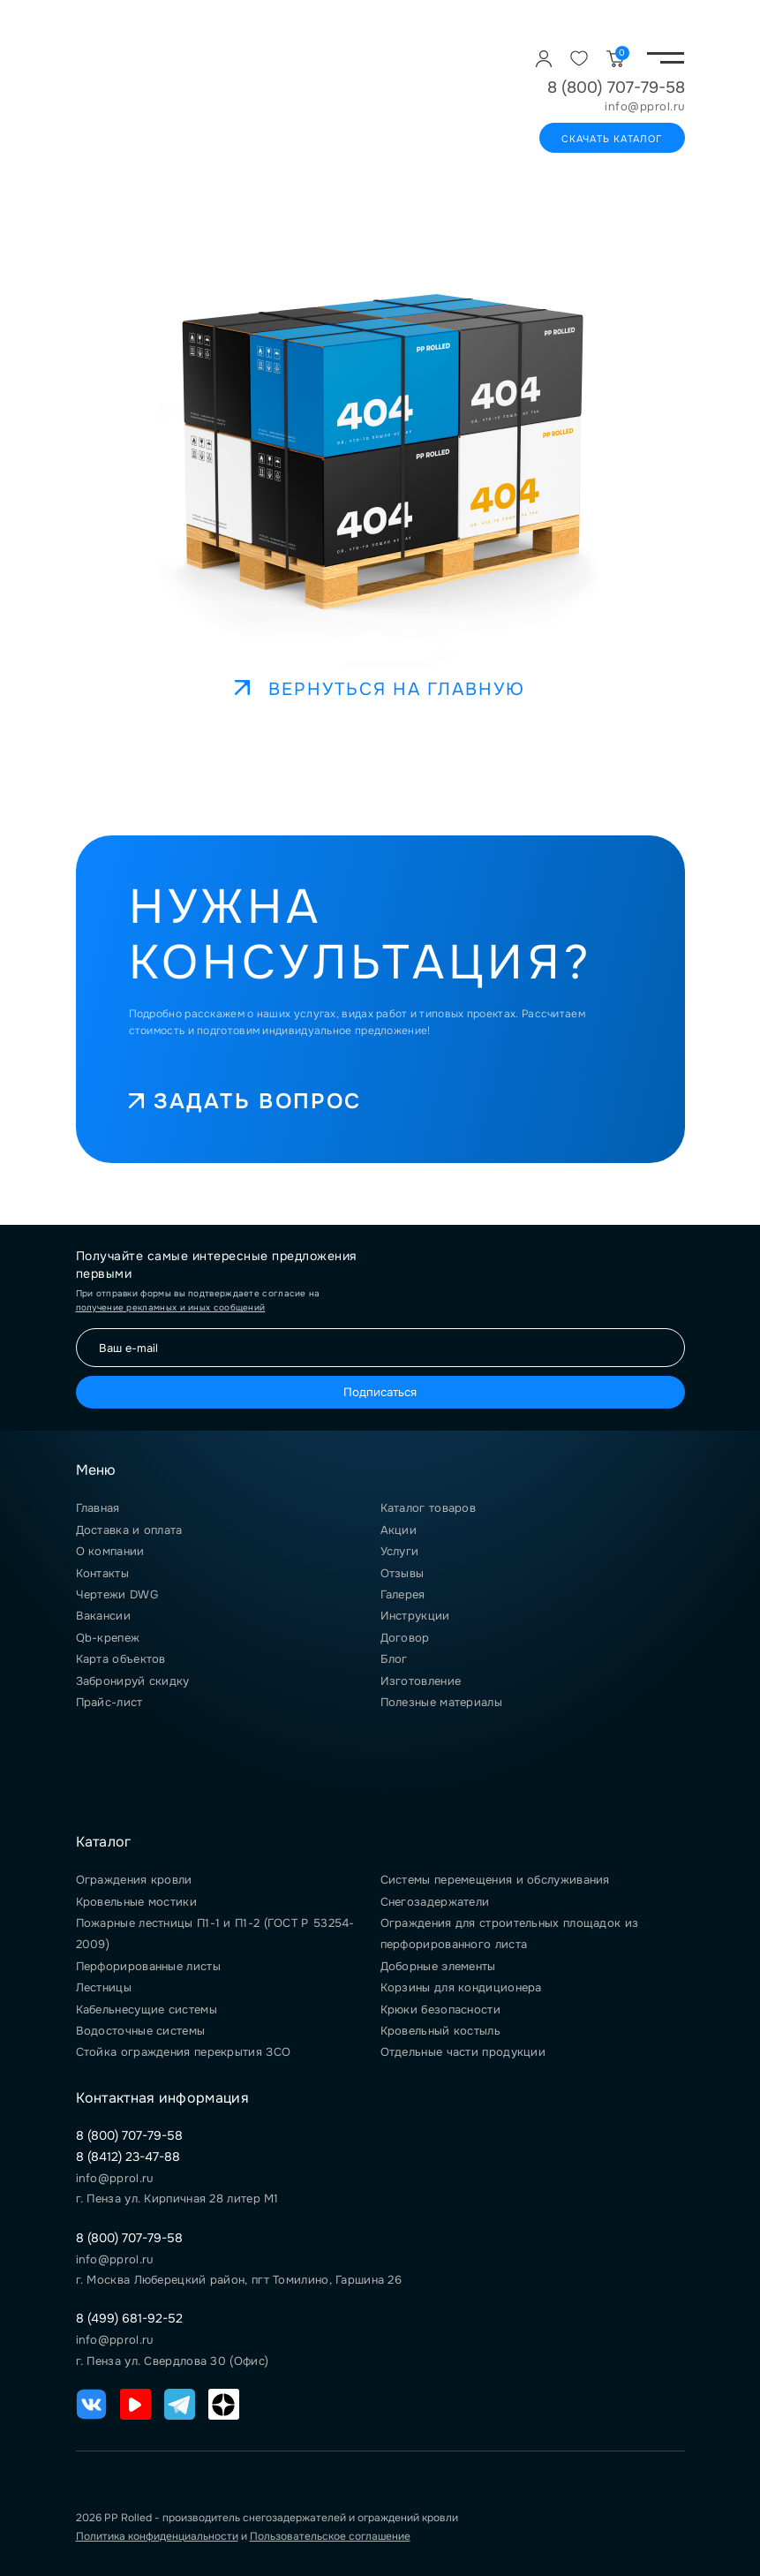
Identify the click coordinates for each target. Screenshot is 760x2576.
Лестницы (104, 1987)
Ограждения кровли (134, 1879)
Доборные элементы (438, 1966)
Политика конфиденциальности (157, 2536)
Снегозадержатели (435, 1901)
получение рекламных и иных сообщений (171, 1307)
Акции (399, 1529)
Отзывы (402, 1573)
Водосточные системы (141, 2030)
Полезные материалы (441, 1702)
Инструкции (415, 1615)
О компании (110, 1551)
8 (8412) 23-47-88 (128, 2156)
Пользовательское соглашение (330, 2536)
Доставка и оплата (129, 1529)
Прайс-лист (109, 1702)
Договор (405, 1637)
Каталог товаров (428, 1507)
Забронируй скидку (133, 1680)
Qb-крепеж (108, 1637)
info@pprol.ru (645, 107)
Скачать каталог (612, 138)
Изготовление (421, 1680)
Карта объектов (121, 1658)
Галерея (402, 1594)
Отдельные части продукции (463, 2051)
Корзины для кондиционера (461, 1987)
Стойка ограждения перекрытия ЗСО (183, 2051)
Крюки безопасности (440, 2009)
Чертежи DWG (117, 1594)
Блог (394, 1658)
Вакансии (103, 1615)
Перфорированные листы (148, 1966)
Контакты (102, 1573)
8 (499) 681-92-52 (129, 2318)
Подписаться (380, 1392)
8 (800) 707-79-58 (616, 87)
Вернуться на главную (380, 689)
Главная (98, 1507)
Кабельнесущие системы (146, 2009)
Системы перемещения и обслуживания (495, 1879)
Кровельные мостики (136, 1901)
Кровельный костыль (440, 2030)
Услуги (399, 1551)
